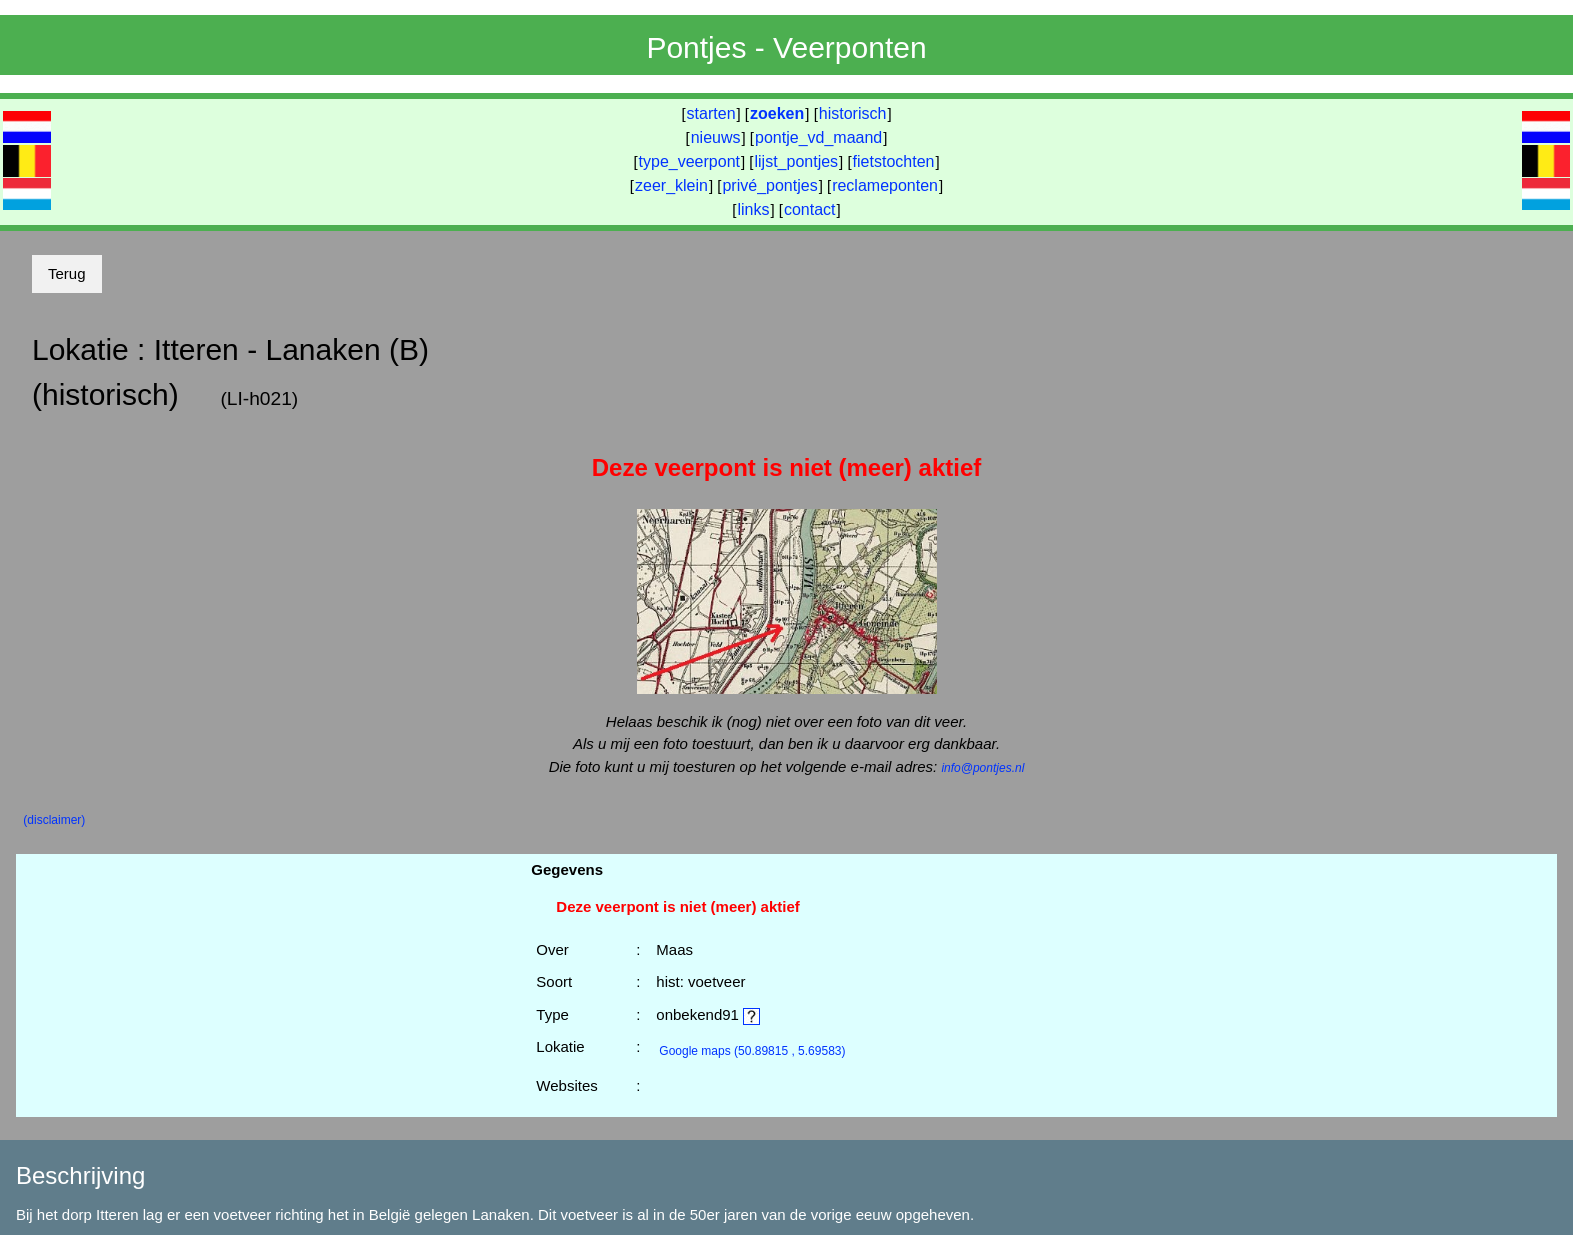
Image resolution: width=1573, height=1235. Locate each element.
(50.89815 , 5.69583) (752, 1051)
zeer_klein (671, 185)
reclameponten (885, 185)
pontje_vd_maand (818, 137)
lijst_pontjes (796, 161)
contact (810, 209)
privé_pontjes (769, 185)
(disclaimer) (54, 820)
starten (711, 113)
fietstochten (894, 161)
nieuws (716, 137)
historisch (853, 113)
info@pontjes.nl (982, 768)
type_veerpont (689, 161)
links (753, 209)
